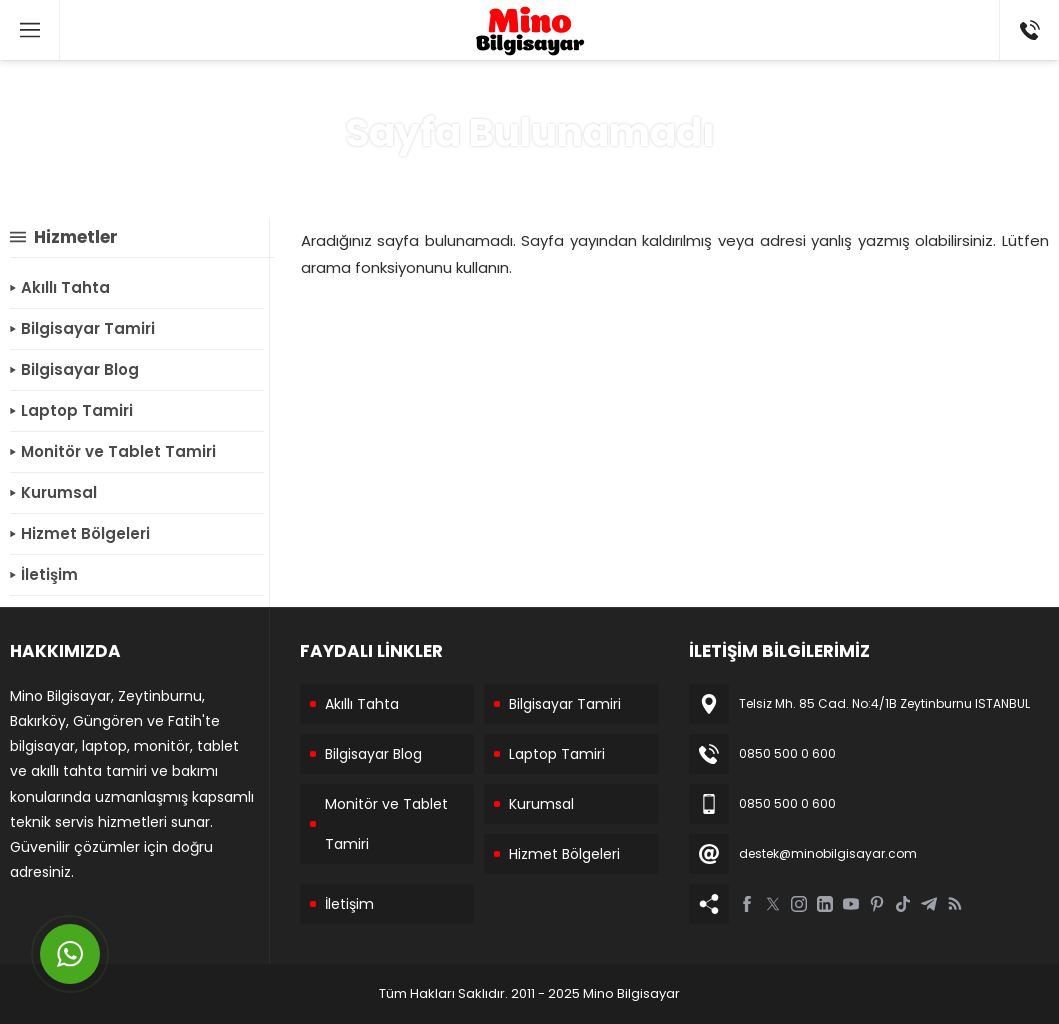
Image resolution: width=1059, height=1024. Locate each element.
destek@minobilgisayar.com (828, 853)
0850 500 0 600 (787, 753)
